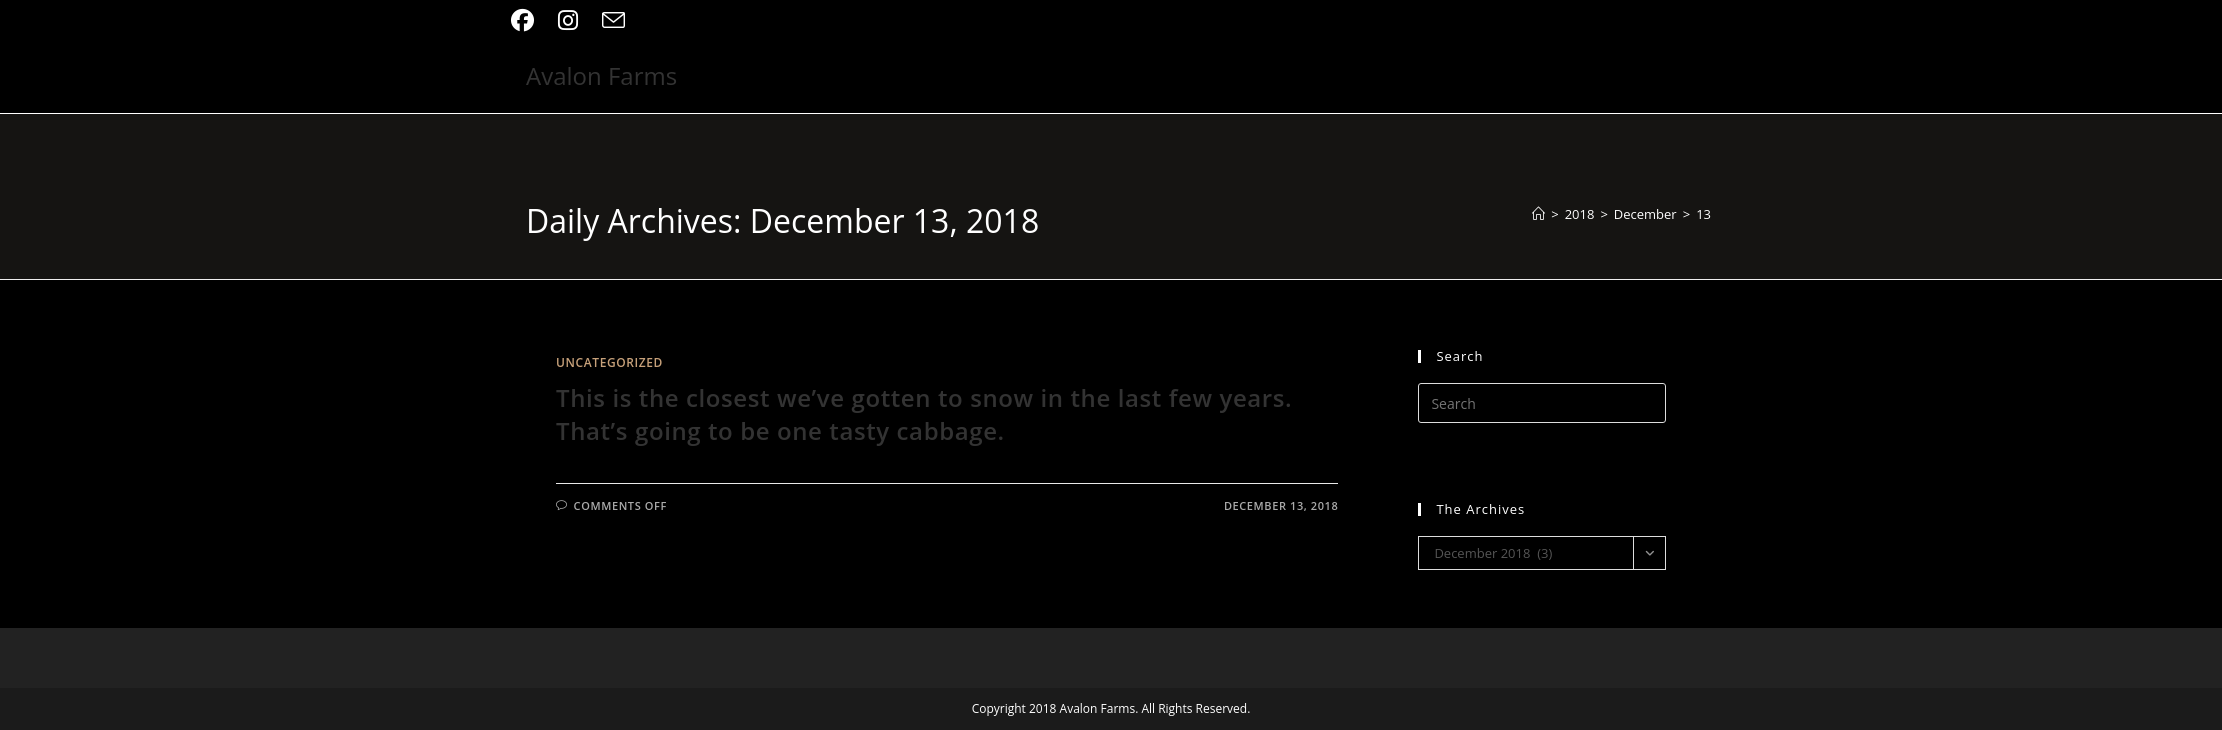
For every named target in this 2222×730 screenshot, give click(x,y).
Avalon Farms (601, 75)
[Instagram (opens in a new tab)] (568, 20)
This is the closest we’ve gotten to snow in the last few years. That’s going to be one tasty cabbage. (924, 414)
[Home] (1538, 214)
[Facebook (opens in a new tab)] (528, 20)
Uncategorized (609, 362)
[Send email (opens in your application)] (613, 20)
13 (1703, 214)
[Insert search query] (1542, 403)
